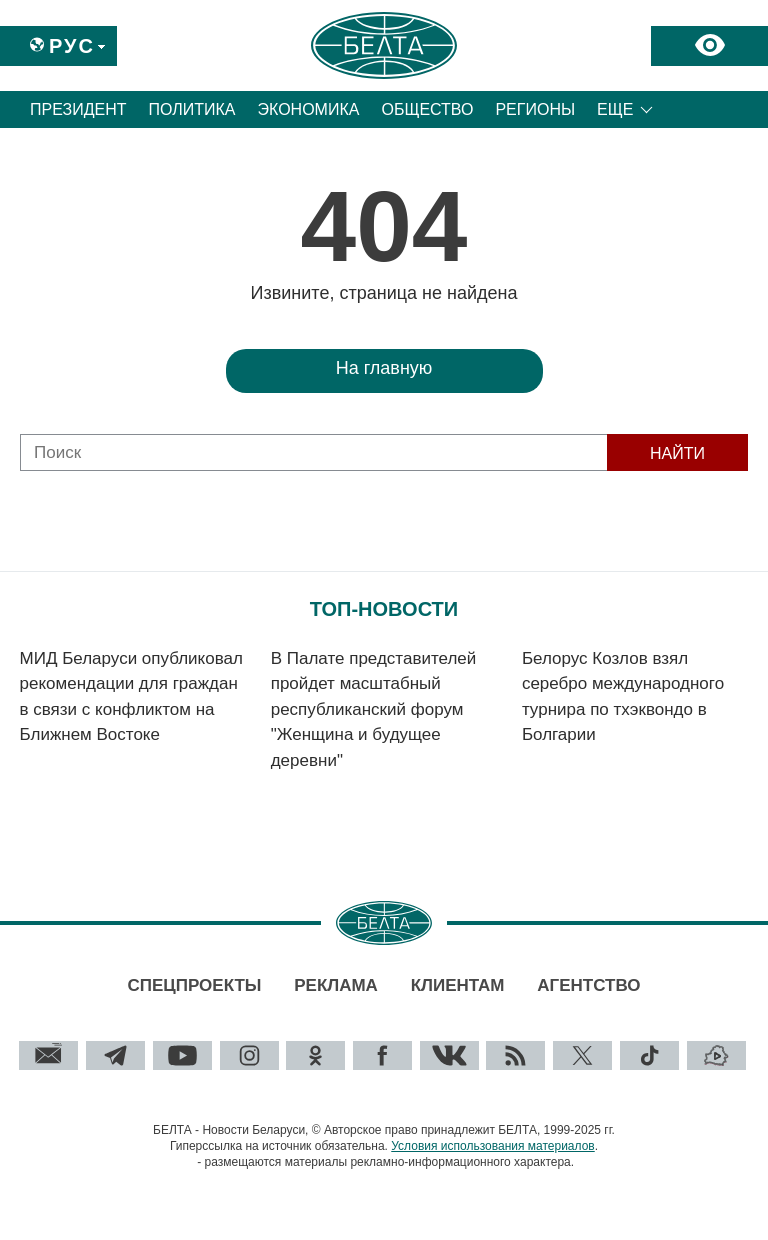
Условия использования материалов (492, 1146)
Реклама (336, 985)
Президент (78, 109)
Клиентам (458, 985)
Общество (427, 109)
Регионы (535, 109)
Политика (192, 109)
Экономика (309, 109)
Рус (72, 46)
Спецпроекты (194, 985)
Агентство (588, 985)
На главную (384, 368)
